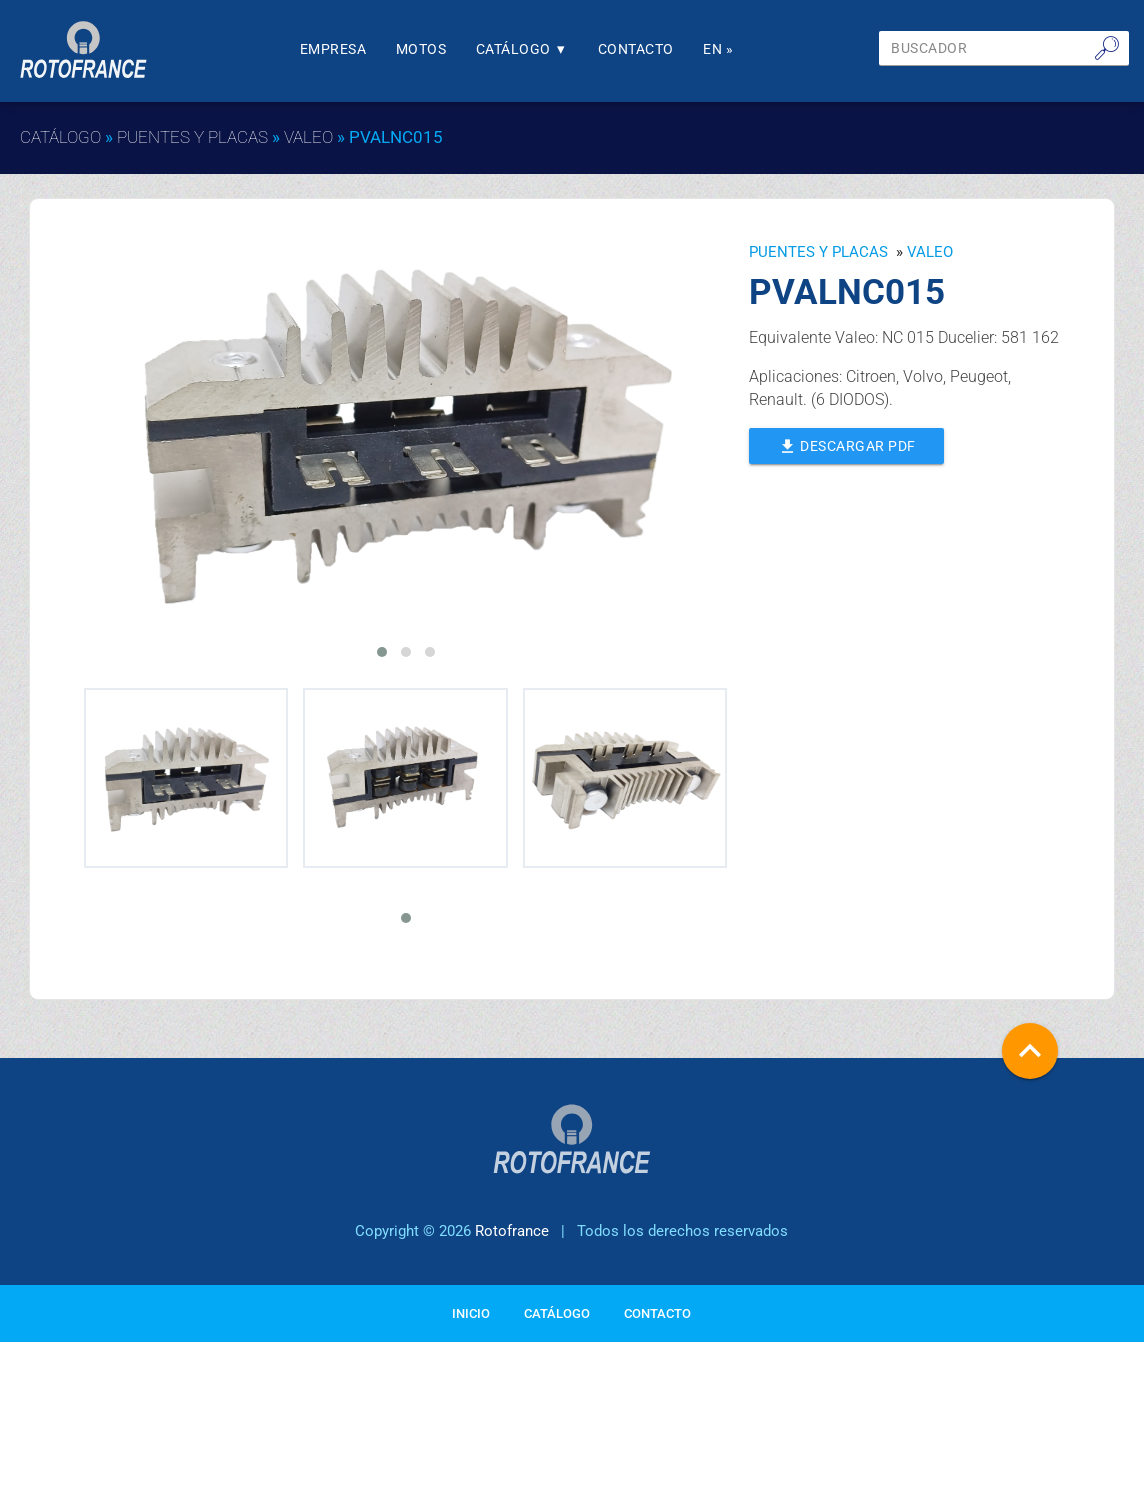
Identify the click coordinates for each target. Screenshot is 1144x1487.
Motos (431, 49)
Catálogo (536, 49)
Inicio (471, 1383)
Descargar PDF (851, 444)
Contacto (656, 49)
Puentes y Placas (192, 137)
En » (744, 49)
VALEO (308, 137)
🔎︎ (1107, 47)
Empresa (338, 49)
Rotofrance (512, 1302)
